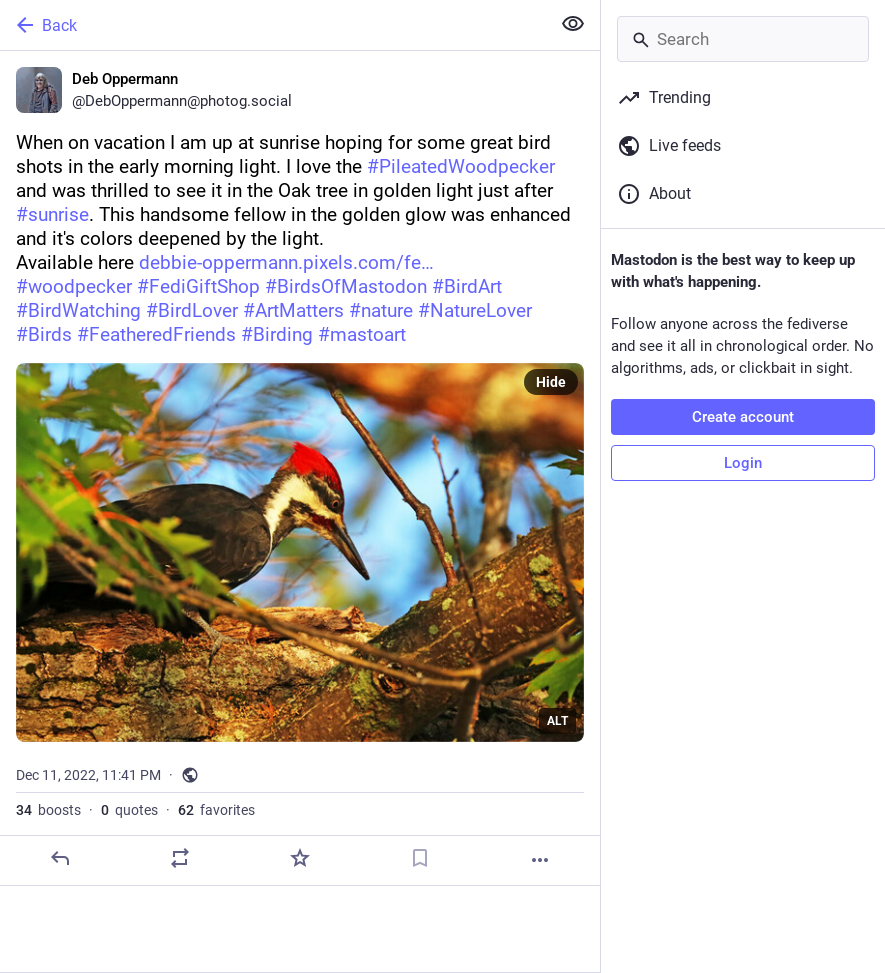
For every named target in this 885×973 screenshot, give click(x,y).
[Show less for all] (573, 24)
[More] (540, 860)
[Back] (273, 25)
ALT (557, 721)
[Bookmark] (420, 858)
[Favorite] (300, 858)
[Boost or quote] (180, 858)
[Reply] (60, 858)
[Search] (743, 39)
